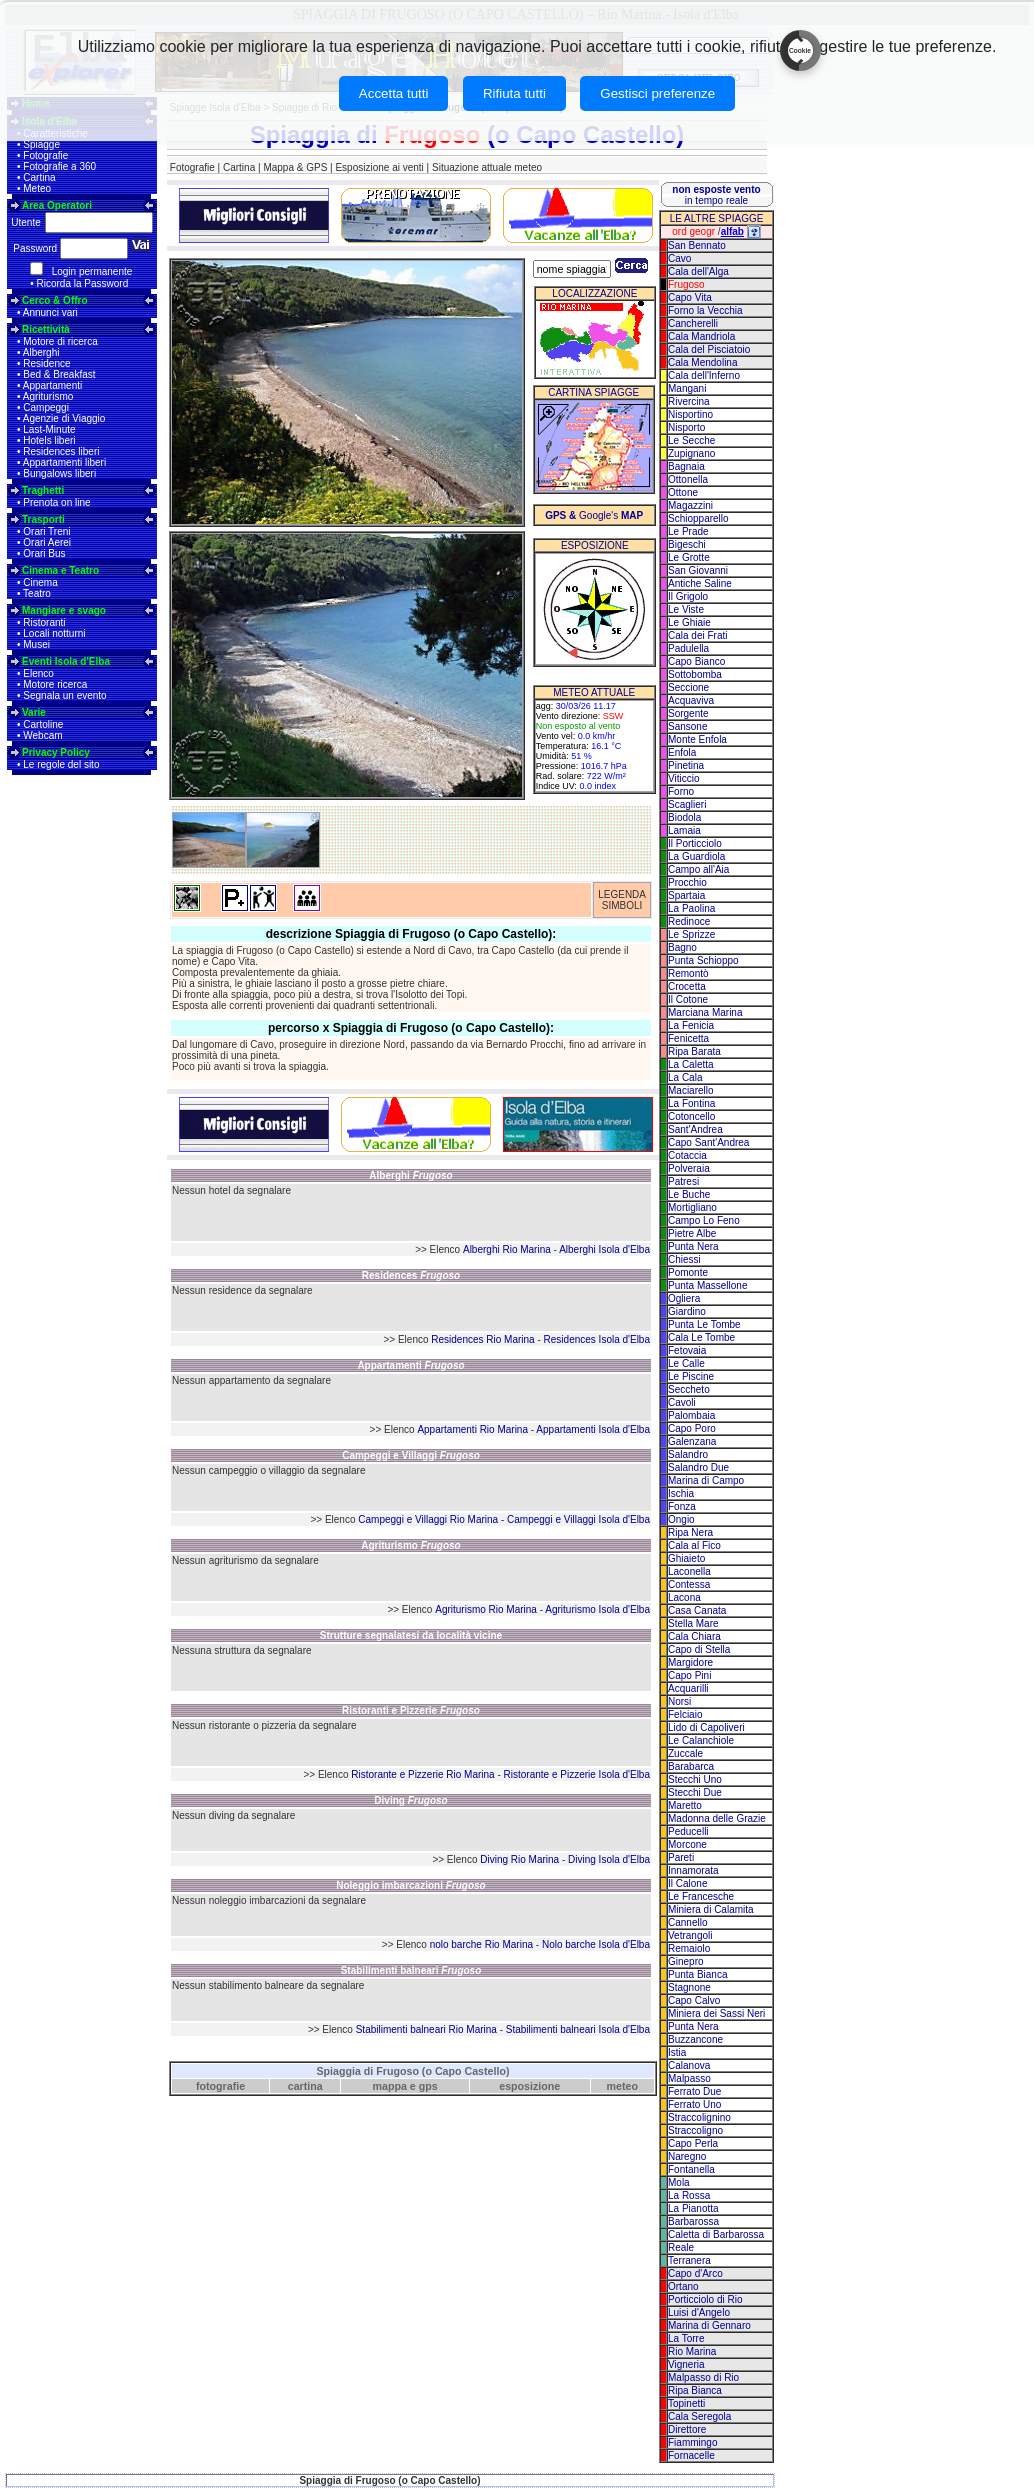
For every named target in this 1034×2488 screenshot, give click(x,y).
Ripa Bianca (695, 2390)
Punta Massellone (708, 1285)
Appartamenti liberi (64, 462)
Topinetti (686, 2403)
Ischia (681, 1493)
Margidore (690, 1662)
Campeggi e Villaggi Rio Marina (428, 1519)
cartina (305, 2086)
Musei (36, 644)
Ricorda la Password (83, 283)
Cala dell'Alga (698, 271)
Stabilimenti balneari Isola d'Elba (578, 2029)
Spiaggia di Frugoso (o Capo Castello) (412, 2071)
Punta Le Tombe (704, 1324)
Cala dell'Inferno (704, 375)
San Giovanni (698, 570)
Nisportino (690, 414)
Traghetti (43, 490)
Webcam (42, 735)
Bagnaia (686, 466)
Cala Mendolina (703, 362)
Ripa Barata (694, 1051)
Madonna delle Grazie (717, 1818)
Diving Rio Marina (519, 1859)
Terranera (689, 2260)
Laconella (689, 1571)
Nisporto (686, 427)
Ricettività (46, 329)
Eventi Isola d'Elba (66, 661)
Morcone (687, 1844)
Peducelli (688, 1831)
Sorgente (688, 713)
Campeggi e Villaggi (411, 1455)
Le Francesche (701, 1896)
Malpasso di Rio (703, 2377)
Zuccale (685, 1753)
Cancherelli (693, 323)
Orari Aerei (47, 542)
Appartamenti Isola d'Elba (593, 1429)
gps (428, 2086)
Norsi (679, 1701)
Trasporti (43, 519)
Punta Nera (693, 1246)
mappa (390, 2086)
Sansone (687, 726)
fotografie (220, 2086)
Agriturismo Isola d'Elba (597, 1609)
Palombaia (691, 1415)
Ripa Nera (690, 1532)
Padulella (688, 648)
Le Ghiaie (689, 622)
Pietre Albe (692, 1233)
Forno (681, 791)
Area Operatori (57, 205)
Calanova (689, 2065)
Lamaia (684, 830)
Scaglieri (687, 804)
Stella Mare (693, 1623)
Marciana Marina (705, 1012)
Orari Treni (46, 531)
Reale (681, 2247)
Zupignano (691, 453)
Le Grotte (689, 557)
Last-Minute (49, 429)
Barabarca (691, 1766)
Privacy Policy (56, 752)
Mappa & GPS (295, 167)
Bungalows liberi (59, 473)
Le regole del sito (61, 764)
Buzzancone (695, 2039)
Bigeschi (687, 544)
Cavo (679, 258)
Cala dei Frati (697, 635)
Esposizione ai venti (379, 167)
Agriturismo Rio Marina (486, 1609)
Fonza (682, 1506)
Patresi (683, 1181)
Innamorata (693, 1870)
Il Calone (687, 1883)
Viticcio (684, 778)
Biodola (684, 817)
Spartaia (686, 895)
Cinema (40, 582)
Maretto (685, 1805)
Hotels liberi (49, 440)
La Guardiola (696, 856)
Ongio (681, 1519)
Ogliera (684, 1298)
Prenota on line (56, 502)
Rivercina (689, 401)
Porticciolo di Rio (705, 2299)
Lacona (684, 1597)
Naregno (687, 2156)
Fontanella (691, 2169)
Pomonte (688, 1272)
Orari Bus (44, 553)
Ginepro (686, 1961)
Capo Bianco (696, 661)
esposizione (529, 2086)
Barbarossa (693, 2221)
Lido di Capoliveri (706, 1727)
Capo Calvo (694, 2000)
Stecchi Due (695, 1792)
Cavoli (682, 1402)
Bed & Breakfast (59, 374)
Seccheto (689, 1389)
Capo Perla (693, 2143)
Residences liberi (61, 451)
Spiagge (41, 144)
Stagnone (689, 1987)
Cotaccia (687, 1155)
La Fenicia (691, 1025)
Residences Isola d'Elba (597, 1339)
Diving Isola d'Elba (609, 1859)
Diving (410, 1800)
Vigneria (686, 2364)
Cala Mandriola (701, 336)
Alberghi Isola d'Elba (604, 1249)
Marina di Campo (706, 1480)
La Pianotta (693, 2208)
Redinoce (689, 921)
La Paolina (691, 908)
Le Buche (689, 1194)
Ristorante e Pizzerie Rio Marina (422, 1774)
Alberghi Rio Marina (507, 1249)
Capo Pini (689, 1675)
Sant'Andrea (695, 1129)
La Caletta (691, 1064)
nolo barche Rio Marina (481, 1944)
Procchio (687, 882)
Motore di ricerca (60, 341)
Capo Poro (692, 1428)
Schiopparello (698, 518)
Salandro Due (698, 1467)
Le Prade (688, 531)
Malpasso (689, 2078)
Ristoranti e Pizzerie (411, 1710)
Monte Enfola (697, 739)
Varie (34, 712)
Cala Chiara (694, 1636)
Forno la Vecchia (705, 310)
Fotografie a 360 (59, 166)
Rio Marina (692, 2351)
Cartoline (43, 724)
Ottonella (688, 479)
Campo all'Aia (698, 869)
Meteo (37, 188)
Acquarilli (688, 1688)
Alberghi (41, 352)
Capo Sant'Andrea (708, 1142)
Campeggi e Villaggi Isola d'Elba (578, 1519)
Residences (411, 1275)
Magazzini (690, 505)
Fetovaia (687, 1350)
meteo (622, 2086)
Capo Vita (690, 297)
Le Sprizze (691, 934)
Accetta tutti (394, 93)
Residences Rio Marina (482, 1339)
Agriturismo (48, 396)
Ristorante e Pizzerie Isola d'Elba (577, 1774)
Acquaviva (691, 700)
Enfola (682, 752)
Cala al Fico (694, 1545)
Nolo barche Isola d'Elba (596, 1944)
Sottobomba (695, 674)
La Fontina (691, 1103)
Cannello (687, 1922)
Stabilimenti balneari (411, 1970)
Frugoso (686, 284)
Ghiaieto (686, 1558)
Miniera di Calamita (711, 1909)
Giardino (687, 1311)
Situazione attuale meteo (487, 167)
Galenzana (692, 1441)
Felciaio (685, 1714)
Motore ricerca (55, 684)
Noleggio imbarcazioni (410, 1885)
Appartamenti (52, 385)
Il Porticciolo (695, 843)
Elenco (38, 673)
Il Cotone (688, 999)
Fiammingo (692, 2442)
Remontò (688, 973)
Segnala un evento (64, 695)
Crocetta (687, 986)
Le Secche (691, 440)
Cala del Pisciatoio (709, 349)
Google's (594, 515)
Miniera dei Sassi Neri (716, 2013)
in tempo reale (716, 195)
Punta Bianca (698, 1974)
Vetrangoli (690, 1935)
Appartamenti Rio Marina (472, 1429)
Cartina (39, 177)
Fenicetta (688, 1038)
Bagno (682, 947)
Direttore (687, 2429)
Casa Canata (697, 1610)
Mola (679, 2182)
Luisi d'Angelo (699, 2312)
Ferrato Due (694, 2091)
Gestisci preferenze (657, 93)
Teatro (37, 593)
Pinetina (686, 765)
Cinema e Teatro (60, 570)
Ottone (683, 492)
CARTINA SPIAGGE (593, 392)
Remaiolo (689, 1948)
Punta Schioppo (703, 960)
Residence (46, 363)
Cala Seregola (699, 2416)
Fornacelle (691, 2455)
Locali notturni (54, 633)
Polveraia (689, 1168)
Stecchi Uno (695, 1779)
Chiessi (684, 1259)
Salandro (688, 1454)
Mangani (687, 388)
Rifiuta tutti (514, 93)
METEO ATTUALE (594, 692)
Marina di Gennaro (709, 2325)
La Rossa (689, 2195)
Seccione (688, 687)
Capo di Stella (699, 1649)
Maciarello (691, 1090)
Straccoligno (695, 2130)
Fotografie (45, 155)
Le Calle (686, 1363)
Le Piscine (691, 1376)
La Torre (686, 2338)
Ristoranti (44, 622)
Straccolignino (699, 2117)
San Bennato (697, 245)
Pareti (681, 1857)
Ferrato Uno (694, 2104)
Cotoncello (691, 1116)
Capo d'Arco (695, 2273)
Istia (677, 2052)
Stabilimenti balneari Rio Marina (426, 2029)
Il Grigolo (688, 596)
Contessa (689, 1584)
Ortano (683, 2286)
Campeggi (46, 407)
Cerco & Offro (55, 300)
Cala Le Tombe (701, 1337)
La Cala (685, 1077)
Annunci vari (50, 312)
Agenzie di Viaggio (64, 418)
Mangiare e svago (64, 610)
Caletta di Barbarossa (716, 2234)
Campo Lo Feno (704, 1220)
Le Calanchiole (701, 1740)
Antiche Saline (700, 583)
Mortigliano (692, 1207)
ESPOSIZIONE (595, 545)
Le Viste (686, 609)
